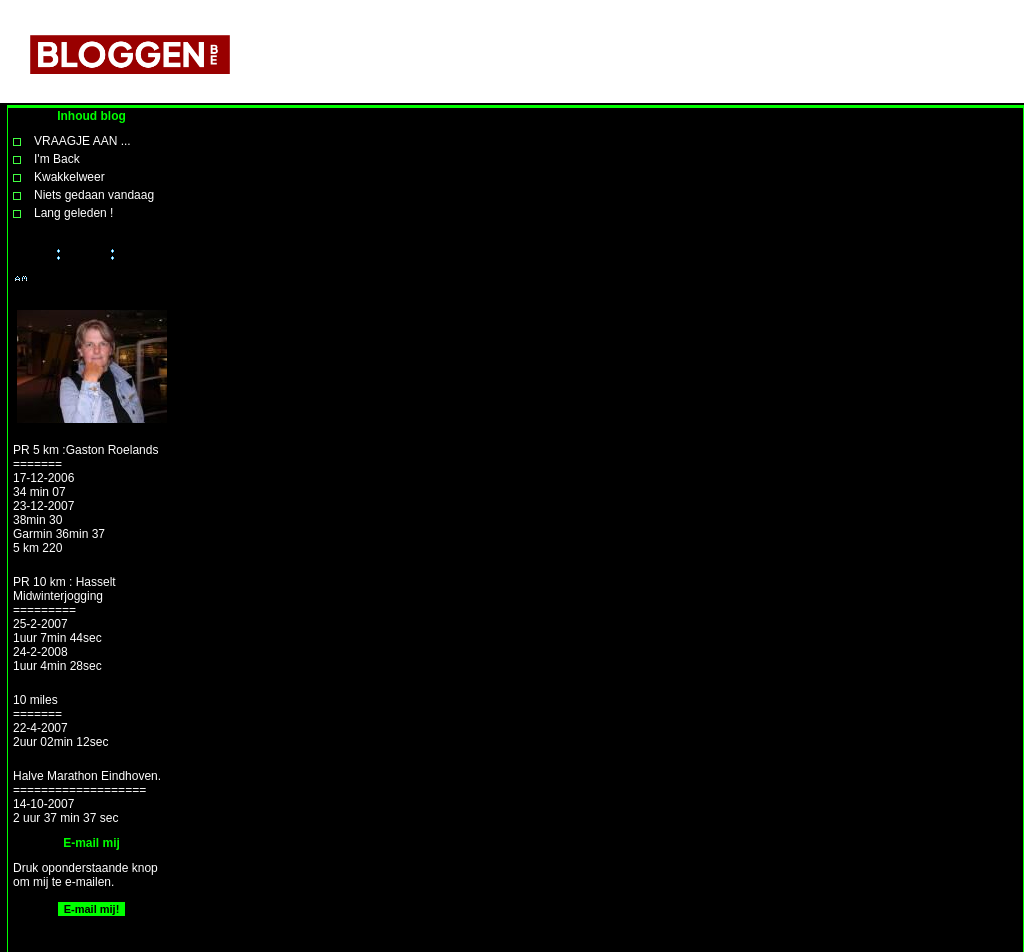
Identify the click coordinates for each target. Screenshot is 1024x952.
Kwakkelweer (69, 177)
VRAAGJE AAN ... (82, 141)
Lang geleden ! (73, 213)
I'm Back (57, 159)
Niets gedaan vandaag (94, 195)
